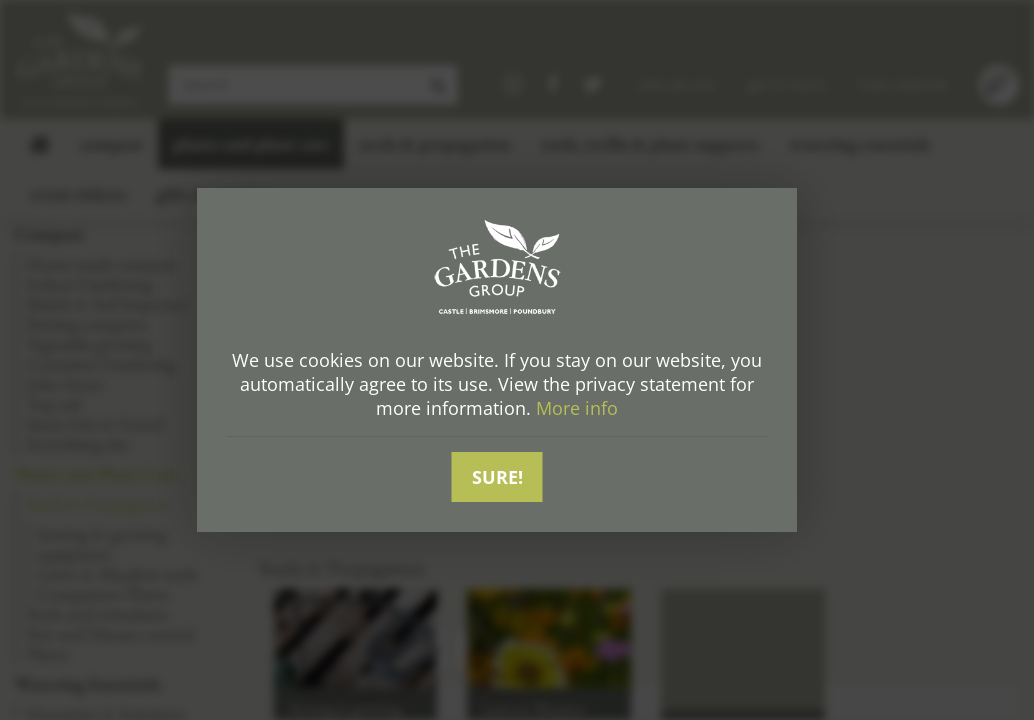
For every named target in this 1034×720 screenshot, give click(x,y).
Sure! (497, 477)
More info (577, 409)
